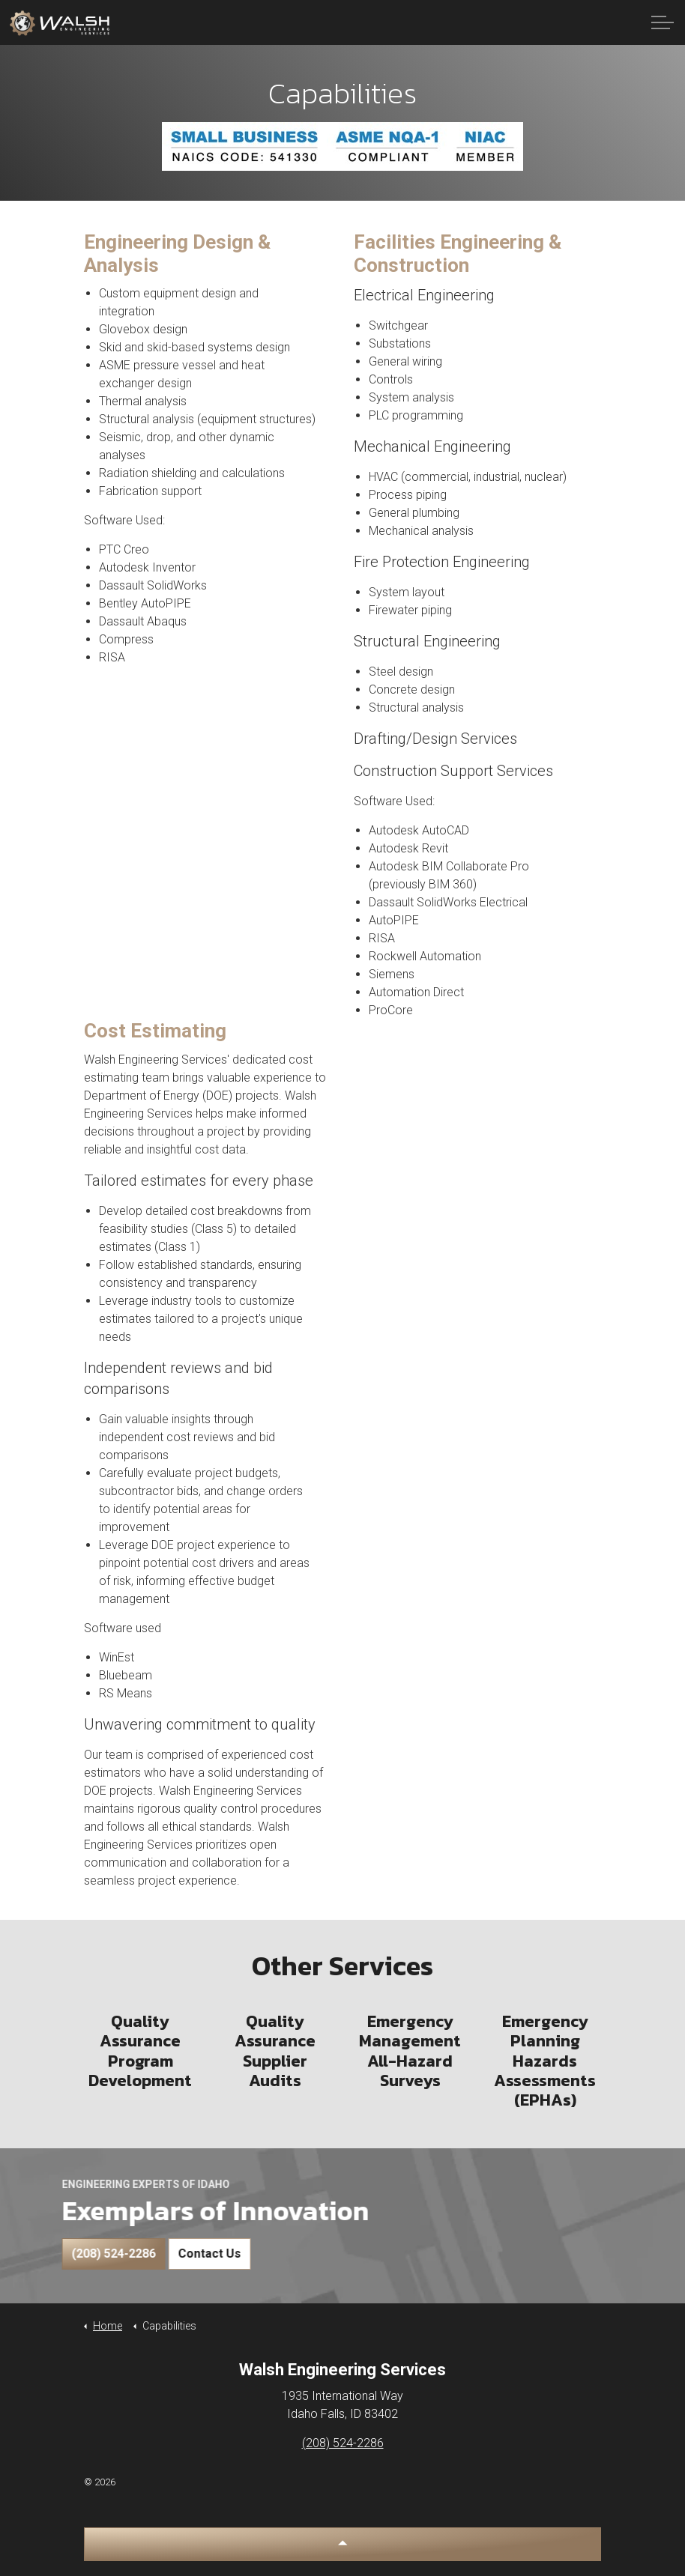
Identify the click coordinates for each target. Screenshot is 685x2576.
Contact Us (161, 2254)
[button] (342, 2544)
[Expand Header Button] (662, 22)
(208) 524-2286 (66, 2254)
